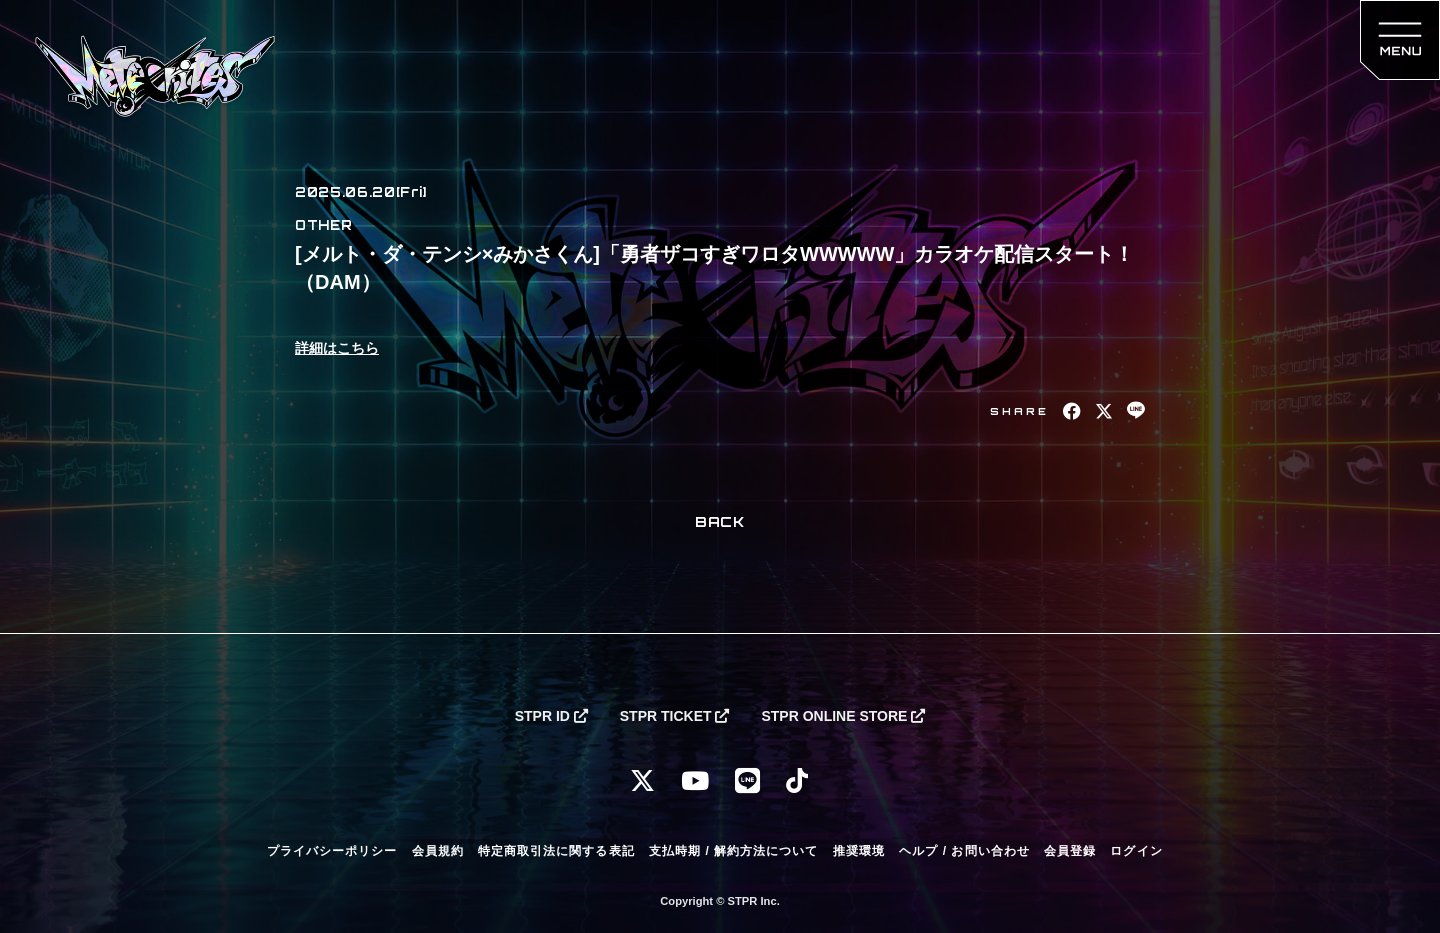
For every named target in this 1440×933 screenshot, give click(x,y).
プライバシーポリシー (332, 851)
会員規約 (438, 851)
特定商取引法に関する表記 (556, 851)
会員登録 (1070, 851)
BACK (720, 521)
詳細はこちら (337, 348)
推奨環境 (859, 851)
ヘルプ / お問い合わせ (964, 851)
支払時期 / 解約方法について (734, 851)
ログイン (1136, 851)
